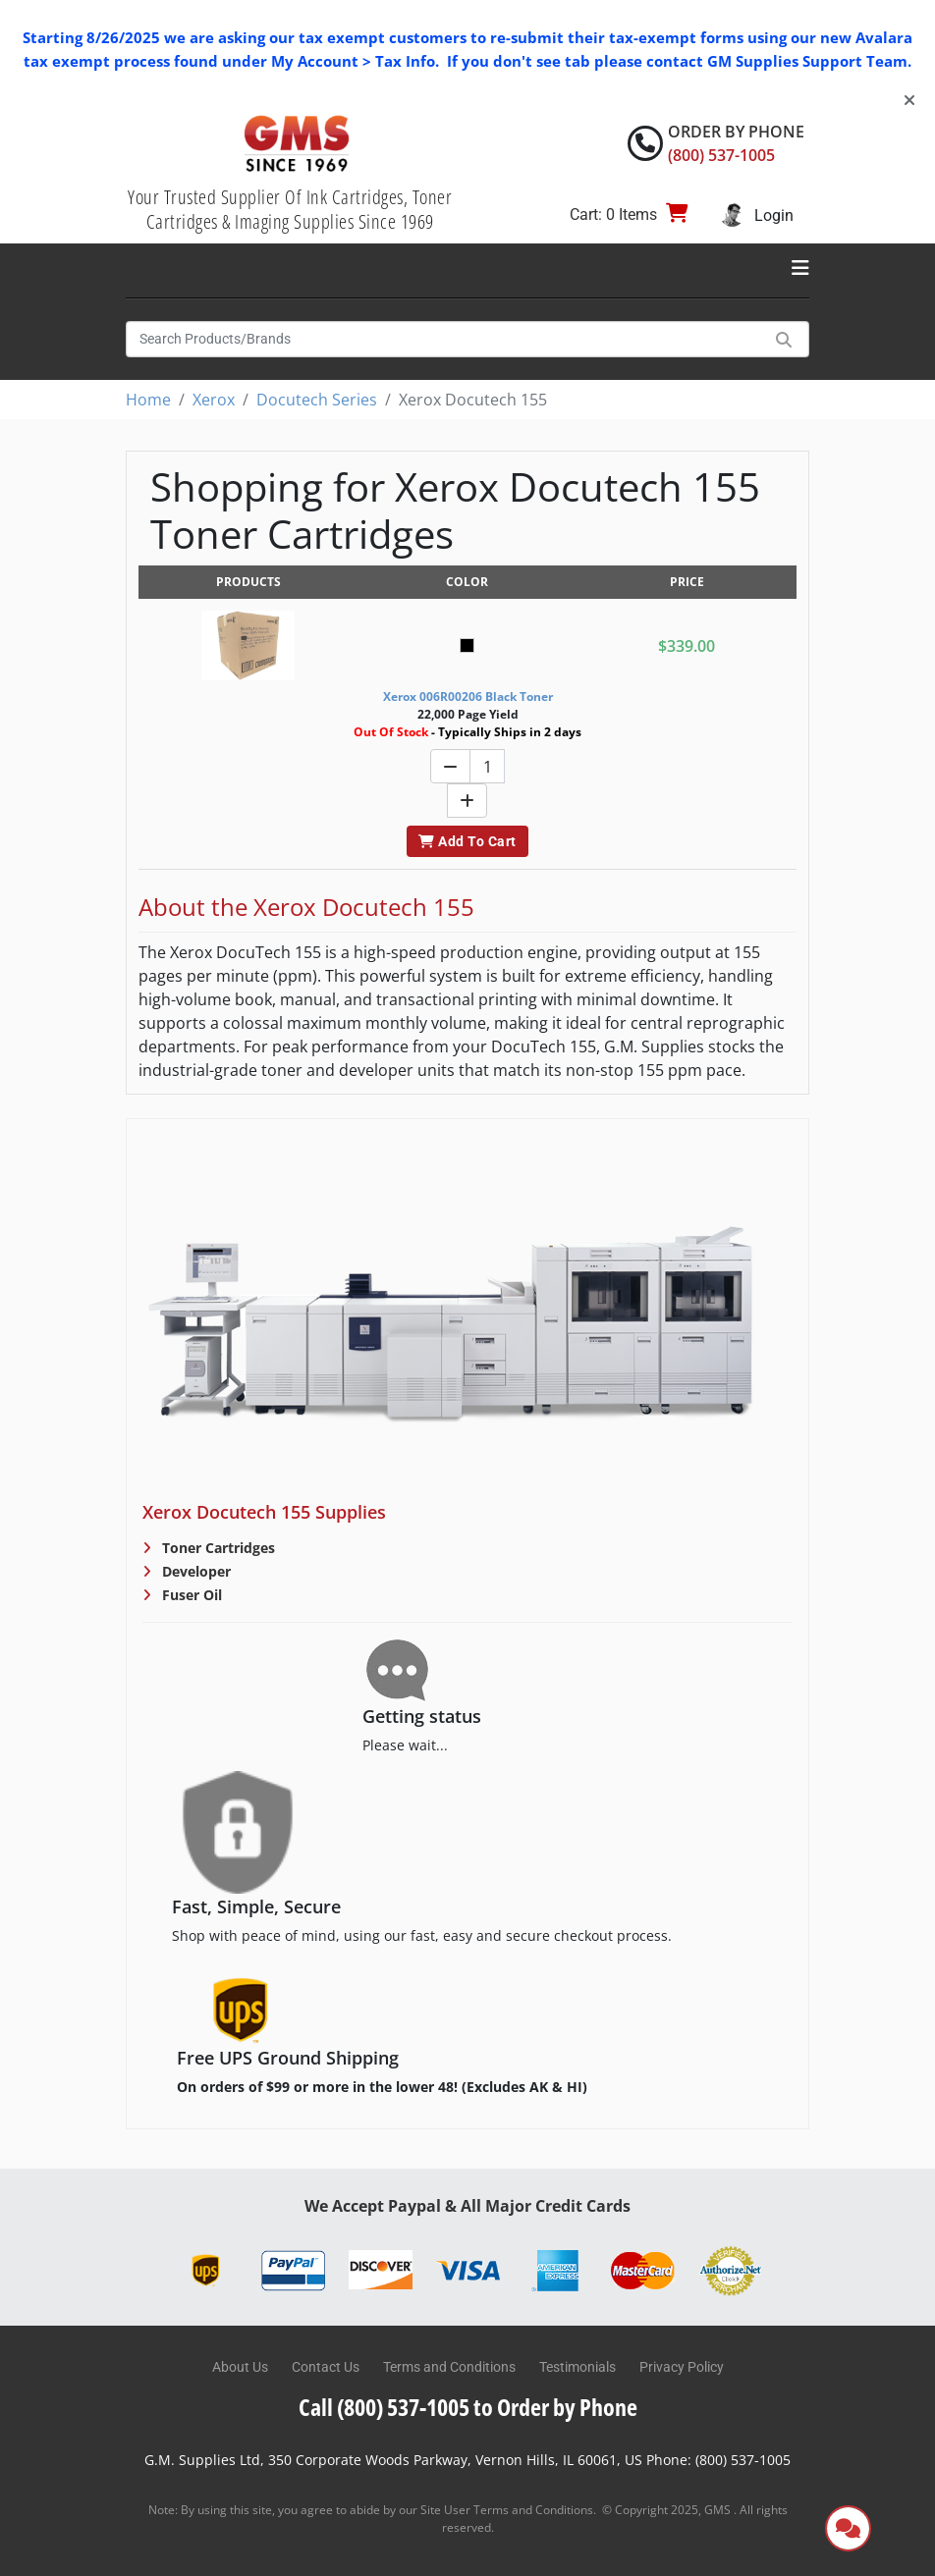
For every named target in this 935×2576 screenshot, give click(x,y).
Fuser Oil (190, 1594)
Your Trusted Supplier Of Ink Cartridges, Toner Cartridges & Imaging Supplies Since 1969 (290, 209)
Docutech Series (316, 399)
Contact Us (325, 2367)
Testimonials (577, 2367)
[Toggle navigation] (800, 268)
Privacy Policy (681, 2367)
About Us (240, 2367)
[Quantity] (487, 766)
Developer (194, 1571)
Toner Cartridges (216, 1547)
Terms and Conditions (449, 2367)
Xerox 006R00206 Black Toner (468, 696)
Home (148, 399)
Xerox (213, 399)
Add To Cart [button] (467, 841)
